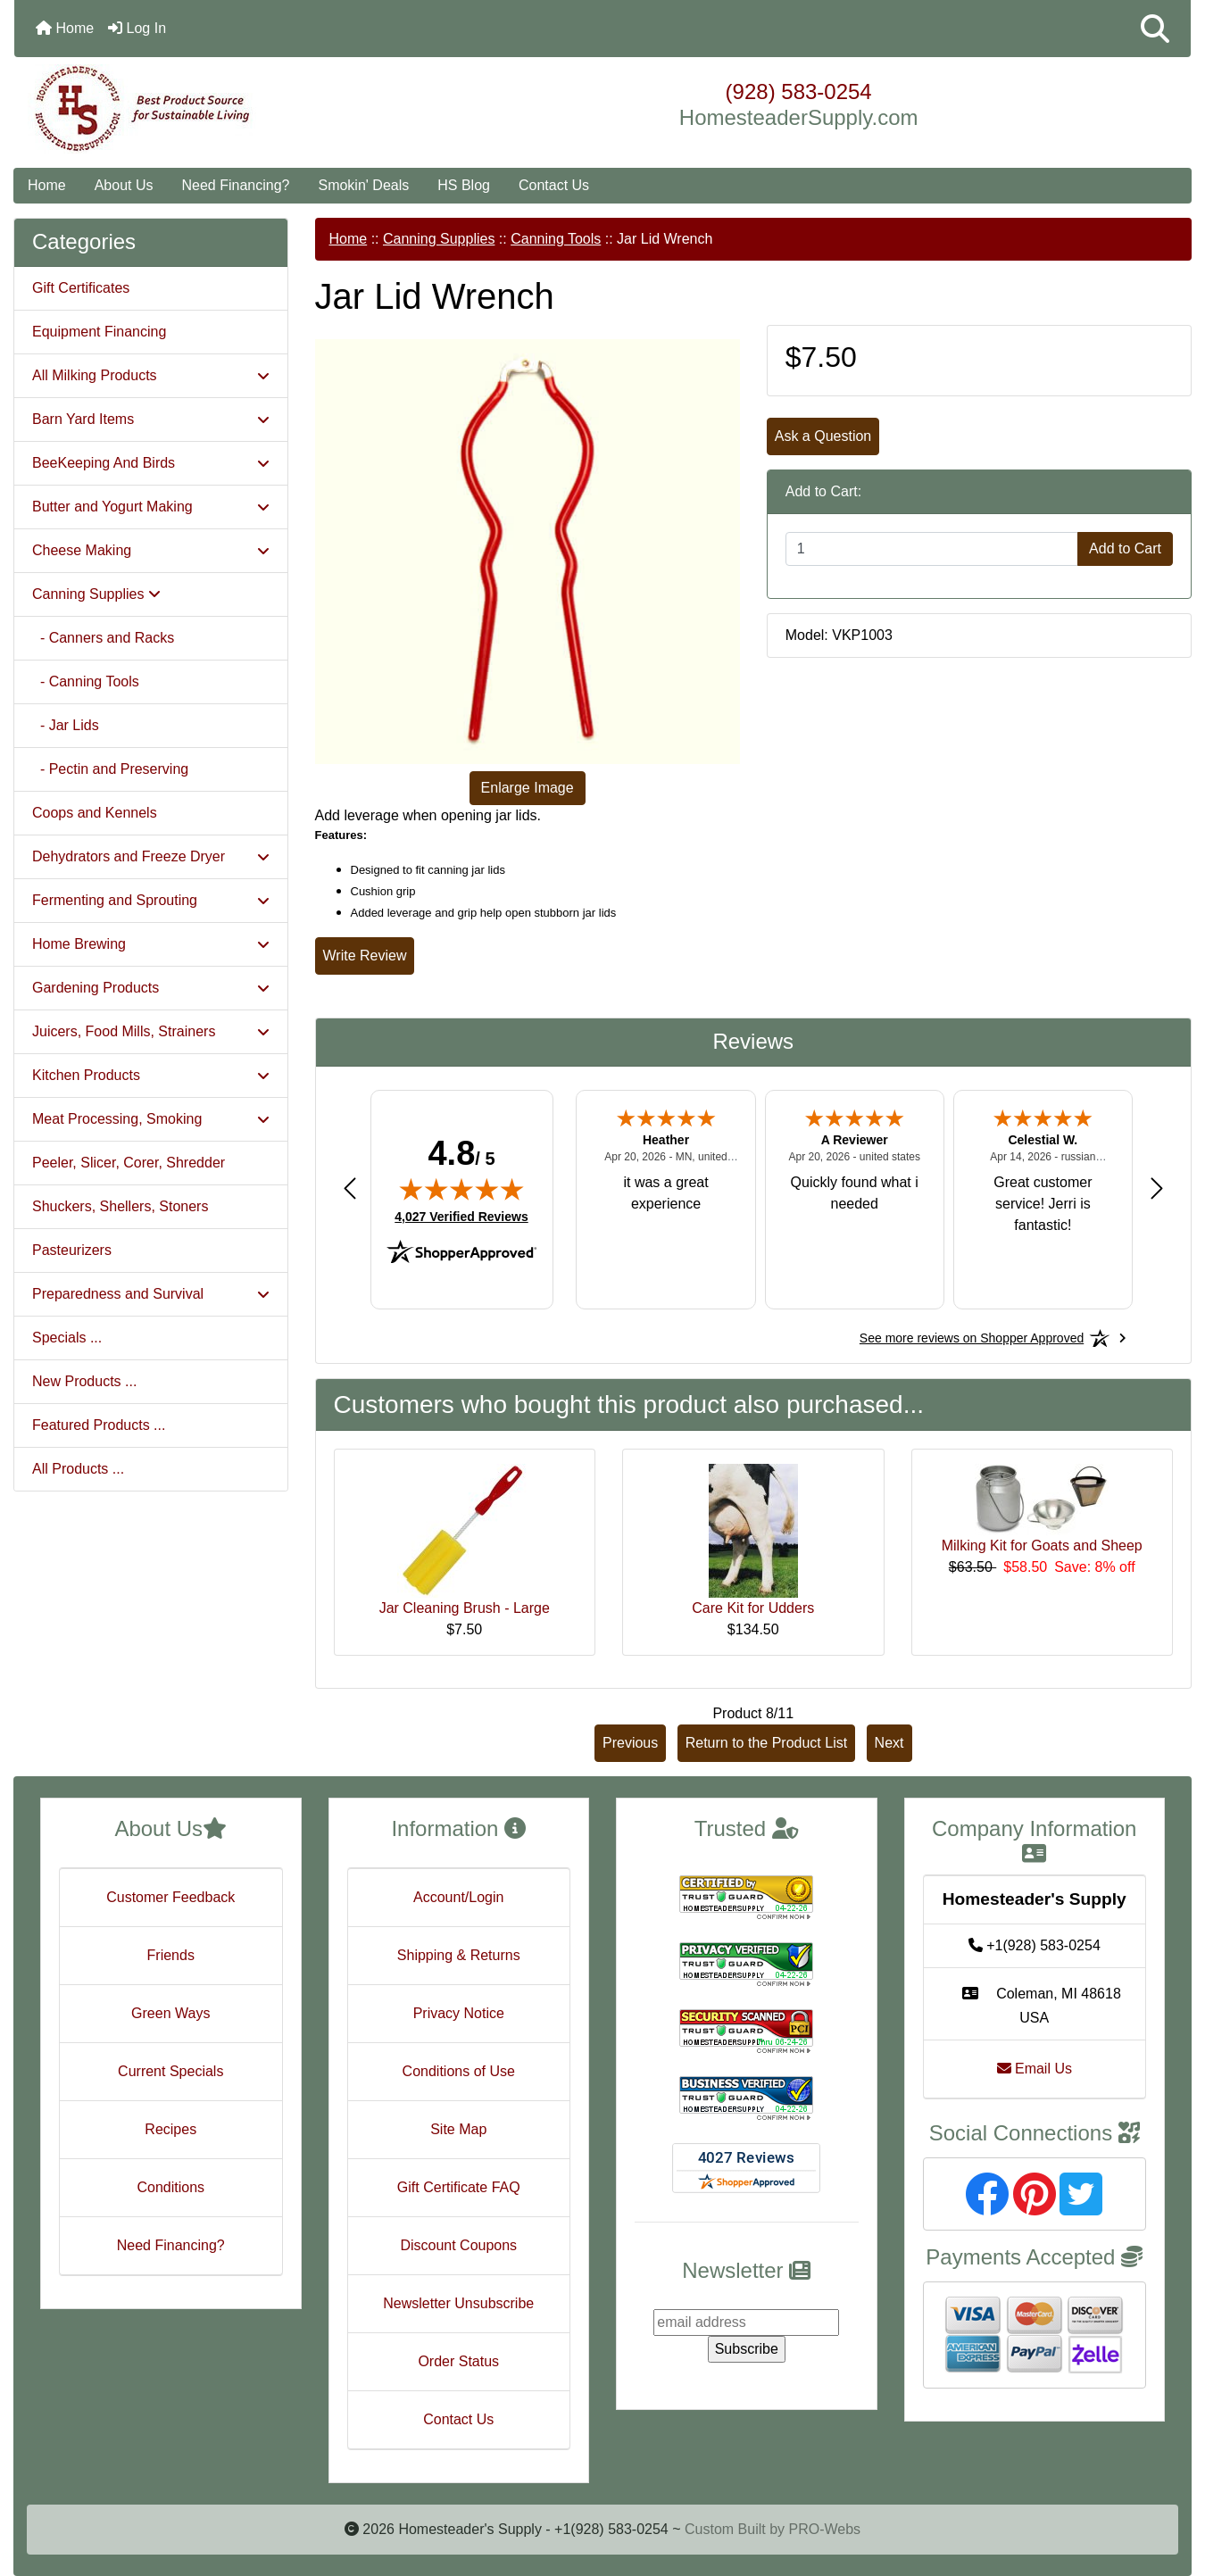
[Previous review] (350, 1188)
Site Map (458, 2129)
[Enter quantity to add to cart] (931, 549)
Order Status (458, 2361)
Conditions (170, 2187)
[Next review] (1156, 1188)
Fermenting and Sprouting (151, 900)
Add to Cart (1125, 548)
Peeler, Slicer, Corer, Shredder (128, 1162)
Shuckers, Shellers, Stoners (120, 1206)
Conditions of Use (459, 2071)
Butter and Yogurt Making (151, 506)
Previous (630, 1742)
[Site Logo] (210, 109)
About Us (124, 185)
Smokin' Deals (363, 185)
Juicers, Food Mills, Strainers (151, 1031)
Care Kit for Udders (753, 1608)
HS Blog (463, 185)
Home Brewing (151, 943)
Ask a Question (823, 436)
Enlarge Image (527, 787)
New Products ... (84, 1381)
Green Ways (170, 2013)
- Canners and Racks (103, 637)
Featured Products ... (98, 1425)
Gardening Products (151, 987)
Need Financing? (236, 185)
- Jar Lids (65, 725)
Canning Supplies (438, 238)
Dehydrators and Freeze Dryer (151, 856)
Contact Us (554, 185)
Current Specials (170, 2071)
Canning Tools (556, 238)
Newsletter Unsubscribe (458, 2303)
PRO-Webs (824, 2529)
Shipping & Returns (458, 1955)
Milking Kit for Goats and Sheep (1042, 1545)
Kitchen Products (151, 1075)
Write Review (365, 955)
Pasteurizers (72, 1250)
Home (65, 28)
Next (889, 1742)
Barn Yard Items (151, 419)
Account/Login (458, 1897)
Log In (137, 28)
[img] (461, 1189)
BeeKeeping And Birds (151, 462)
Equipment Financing (99, 331)
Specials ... (67, 1337)
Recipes (170, 2129)
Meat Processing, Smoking (151, 1118)
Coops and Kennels (94, 812)
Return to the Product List (766, 1742)
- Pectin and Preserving (110, 769)
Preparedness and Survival (151, 1293)
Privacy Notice (458, 2013)
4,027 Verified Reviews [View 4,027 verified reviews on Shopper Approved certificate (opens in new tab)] (461, 1216)
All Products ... (78, 1468)
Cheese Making (151, 550)
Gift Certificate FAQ (458, 2187)
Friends (171, 1955)
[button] (1155, 28)
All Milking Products (151, 375)
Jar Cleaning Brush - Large (464, 1608)
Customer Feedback (170, 1897)
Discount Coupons (458, 2245)
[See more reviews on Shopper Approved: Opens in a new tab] (972, 1338)
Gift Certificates (80, 287)
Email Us (1034, 2068)
